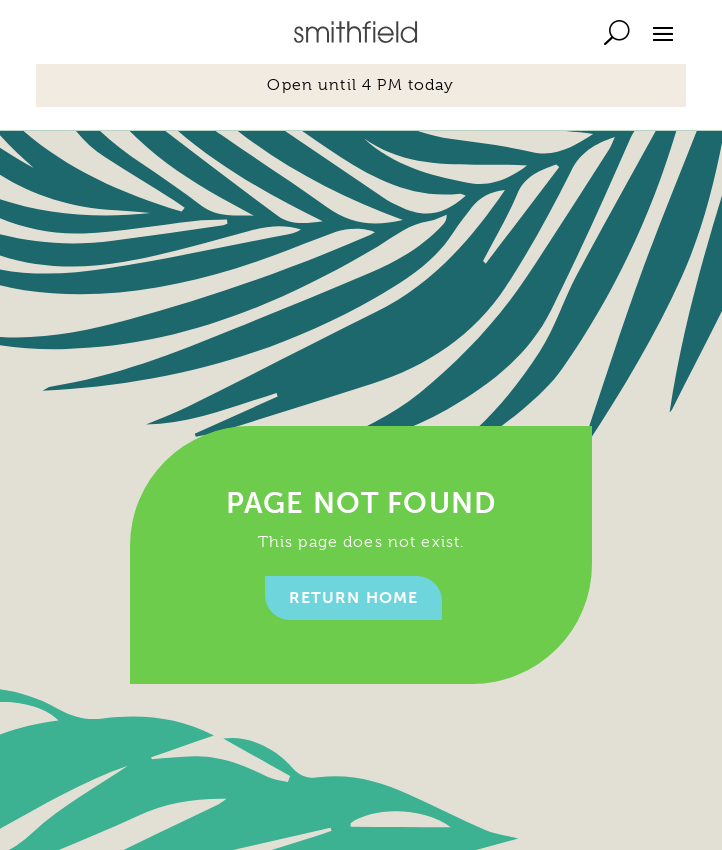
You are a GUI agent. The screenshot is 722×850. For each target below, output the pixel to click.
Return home (354, 597)
